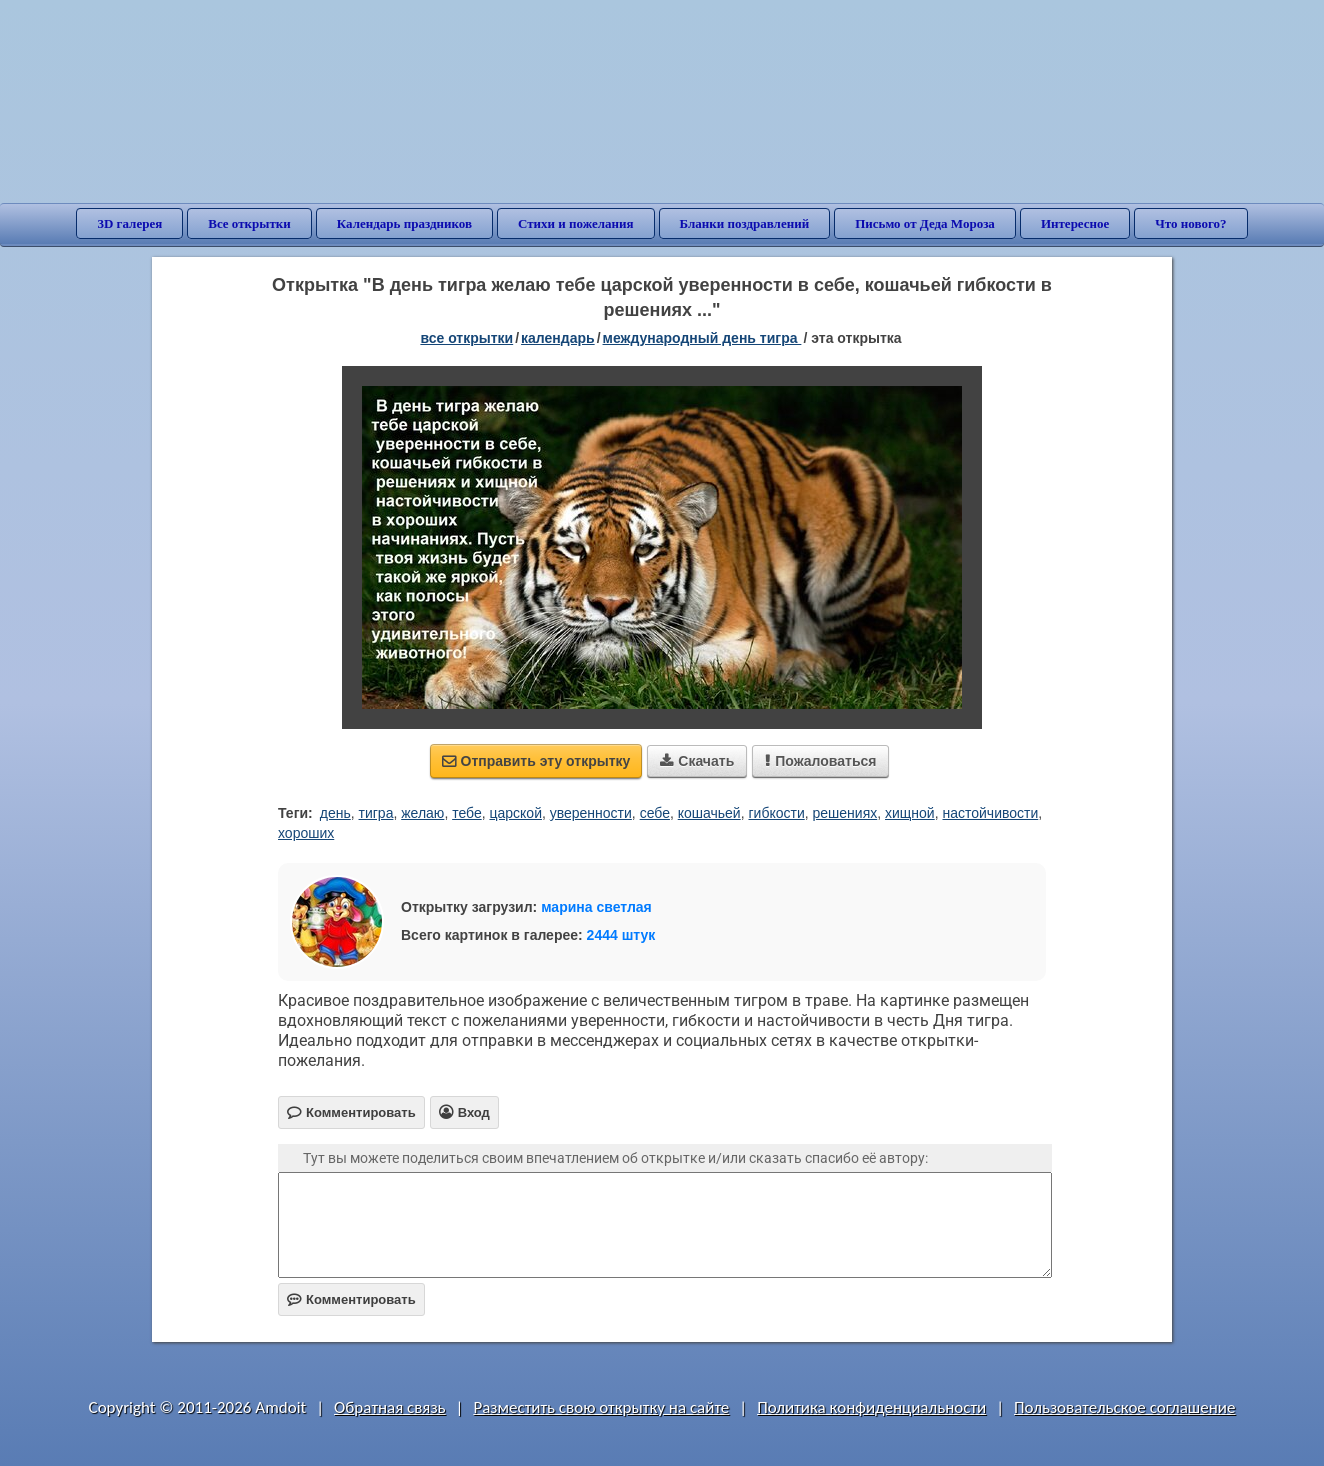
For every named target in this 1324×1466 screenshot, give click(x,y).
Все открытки (249, 223)
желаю (422, 813)
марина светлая (596, 907)
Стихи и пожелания (576, 223)
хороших (306, 833)
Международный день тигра (702, 338)
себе (655, 813)
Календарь (558, 338)
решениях (845, 813)
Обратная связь (390, 1407)
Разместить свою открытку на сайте (601, 1407)
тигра (376, 813)
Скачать (697, 761)
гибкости (776, 813)
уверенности (591, 813)
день (335, 813)
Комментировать (351, 1299)
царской (515, 813)
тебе (467, 813)
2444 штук (621, 935)
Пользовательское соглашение (1124, 1407)
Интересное (1075, 223)
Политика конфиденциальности (871, 1407)
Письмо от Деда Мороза (925, 223)
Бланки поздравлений (745, 223)
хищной (910, 813)
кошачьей (709, 813)
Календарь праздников (404, 223)
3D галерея (129, 223)
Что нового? (1190, 223)
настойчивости (990, 813)
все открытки (466, 338)
